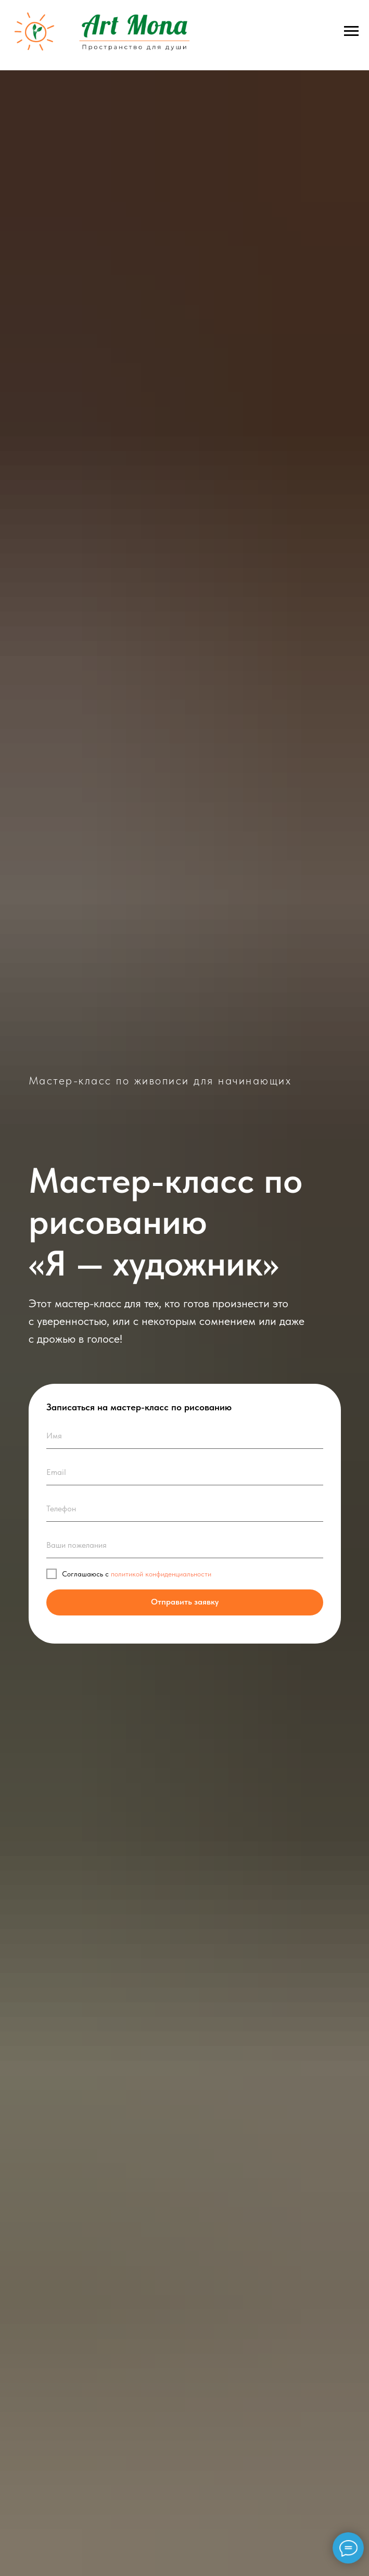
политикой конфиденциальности (161, 1574)
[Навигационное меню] (351, 31)
